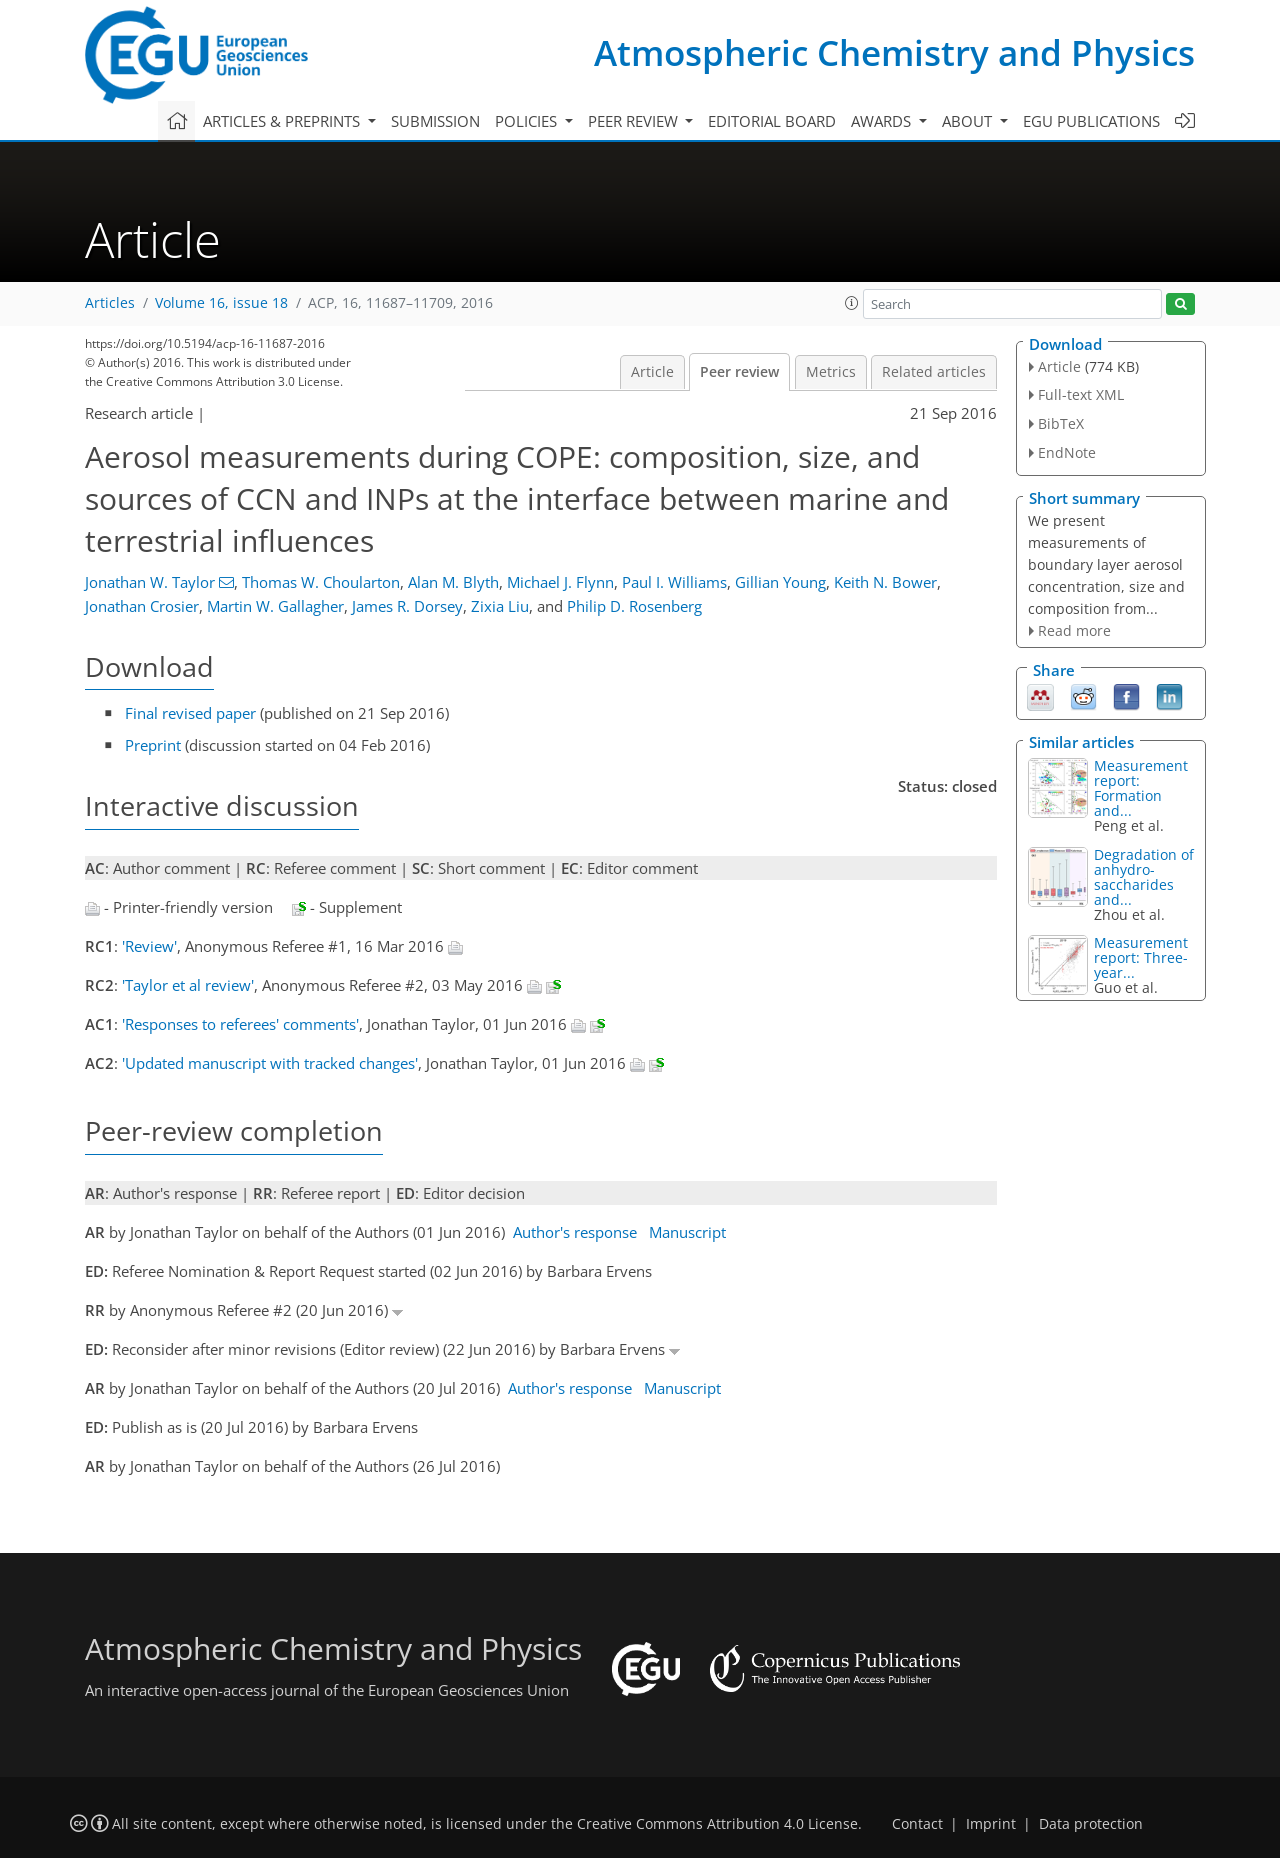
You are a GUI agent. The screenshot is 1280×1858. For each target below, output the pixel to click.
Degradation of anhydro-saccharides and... (1144, 877)
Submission (435, 121)
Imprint (991, 1824)
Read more (1074, 630)
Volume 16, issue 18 (221, 303)
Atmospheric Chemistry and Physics (894, 52)
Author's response (575, 1232)
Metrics (831, 372)
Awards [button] (883, 121)
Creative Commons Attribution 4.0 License (717, 1824)
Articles (110, 303)
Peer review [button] (635, 121)
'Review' (149, 946)
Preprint (153, 745)
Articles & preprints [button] (283, 121)
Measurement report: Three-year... (1141, 957)
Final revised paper (190, 713)
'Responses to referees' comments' (240, 1024)
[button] (852, 303)
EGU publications (1091, 121)
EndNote (1067, 452)
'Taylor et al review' (188, 985)
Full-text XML (1081, 394)
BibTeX (1061, 423)
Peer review (739, 372)
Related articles (934, 372)
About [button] (969, 121)
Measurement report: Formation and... (1141, 788)
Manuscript (687, 1232)
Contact (917, 1824)
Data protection (1091, 1824)
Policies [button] (528, 121)
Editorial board (772, 121)
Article (652, 372)
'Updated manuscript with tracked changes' (270, 1063)
